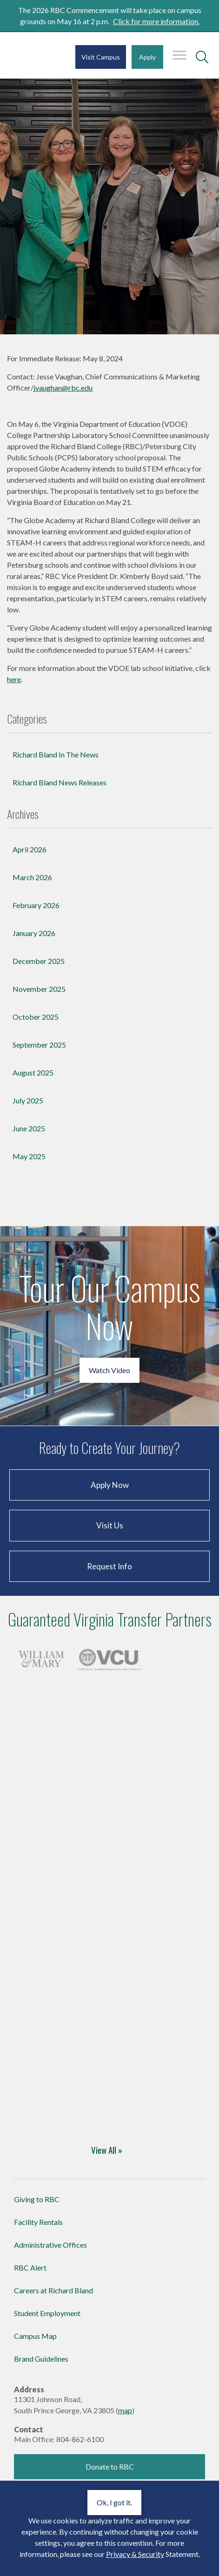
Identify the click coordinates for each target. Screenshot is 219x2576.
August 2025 (33, 1072)
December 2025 (39, 960)
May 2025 (29, 1156)
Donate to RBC (110, 2466)
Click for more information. (156, 21)
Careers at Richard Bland (53, 2290)
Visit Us (109, 1525)
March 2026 (32, 877)
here (14, 679)
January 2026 (34, 933)
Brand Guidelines (41, 2358)
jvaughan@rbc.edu (63, 387)
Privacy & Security (135, 2553)
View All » (106, 2149)
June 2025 (29, 1128)
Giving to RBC (37, 2199)
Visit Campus (100, 57)
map (125, 2410)
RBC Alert (30, 2267)
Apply (147, 57)
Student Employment (47, 2313)
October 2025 (36, 1016)
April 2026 (29, 849)
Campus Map (35, 2335)
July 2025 (28, 1100)
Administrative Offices (50, 2244)
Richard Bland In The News (56, 754)
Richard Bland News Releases (59, 782)
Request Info (109, 1566)
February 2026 (36, 905)
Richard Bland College (30, 60)
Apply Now (110, 1485)
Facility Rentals (38, 2221)
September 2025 (39, 1044)
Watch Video (109, 1370)
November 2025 (39, 988)
